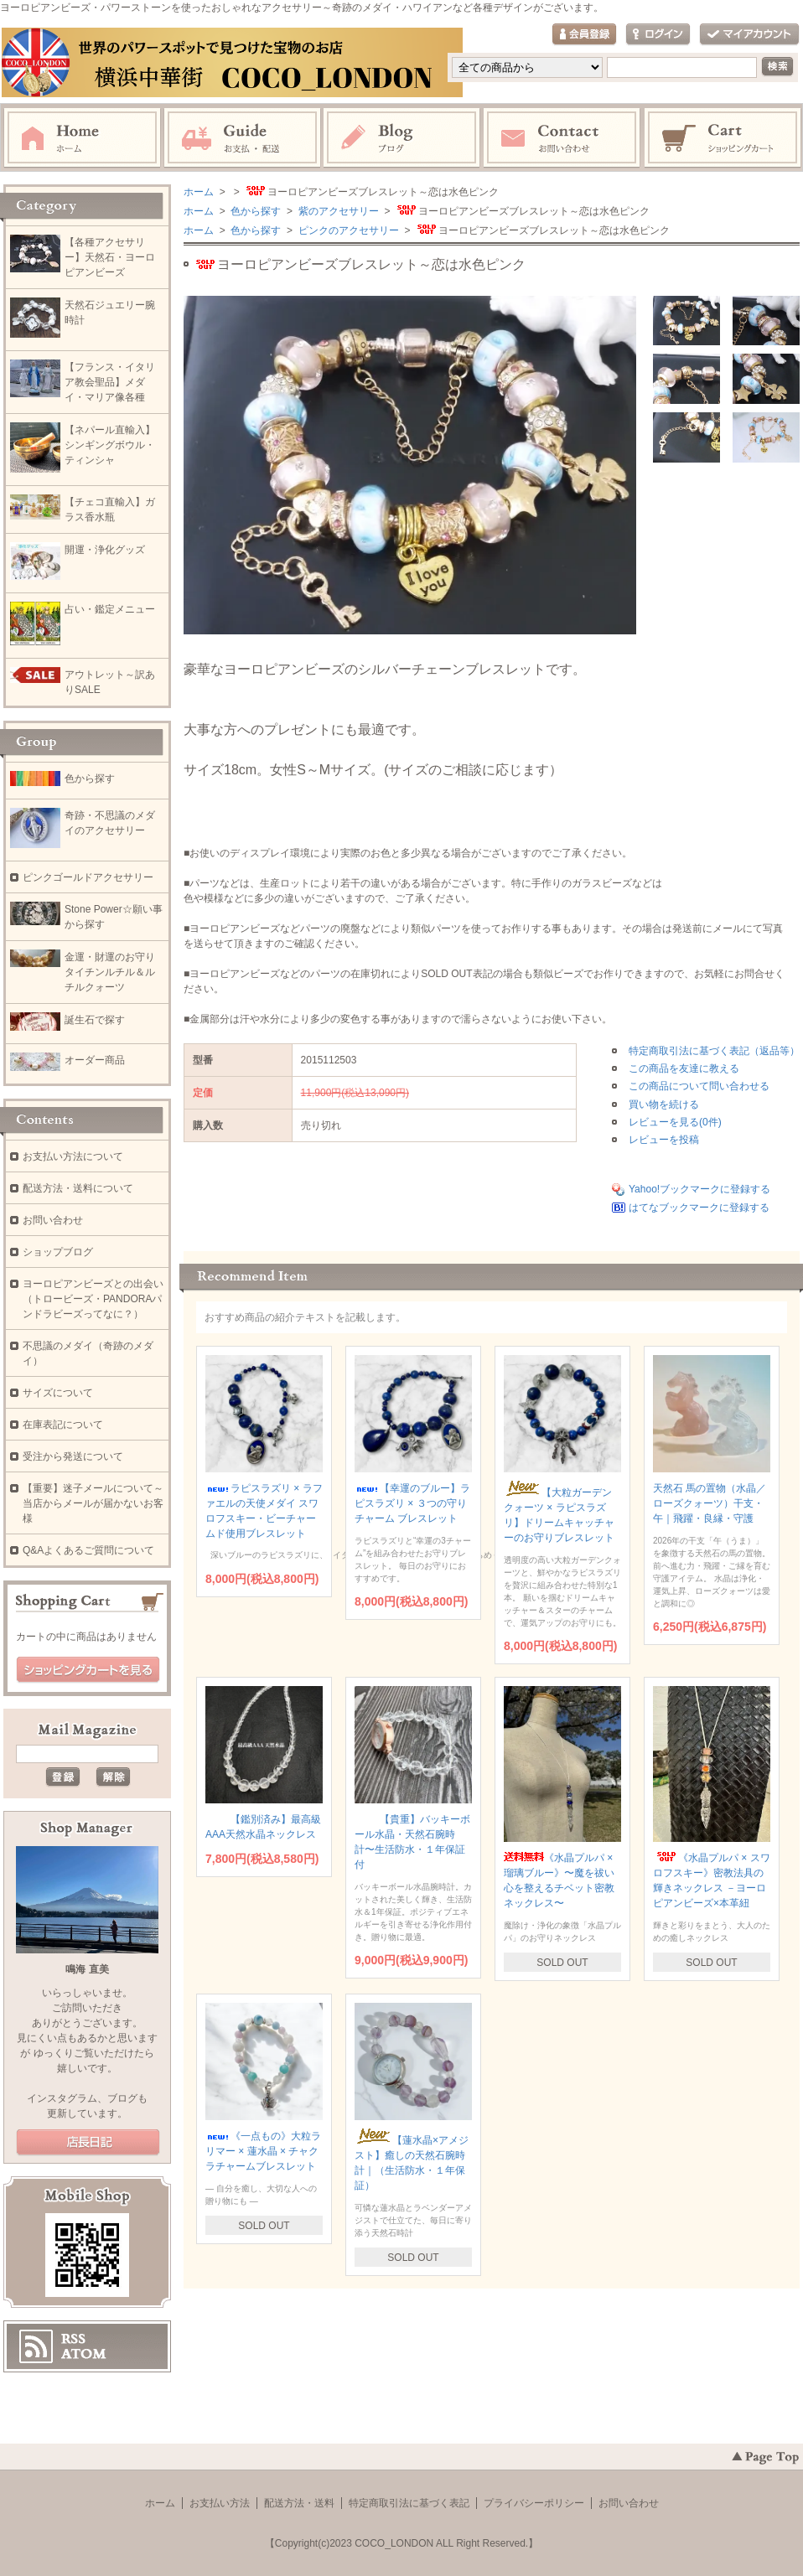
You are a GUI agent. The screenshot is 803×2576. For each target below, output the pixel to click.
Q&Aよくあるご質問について (88, 1550)
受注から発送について (73, 1456)
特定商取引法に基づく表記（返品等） (714, 1051)
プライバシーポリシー (534, 2503)
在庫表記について (63, 1424)
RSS (73, 2339)
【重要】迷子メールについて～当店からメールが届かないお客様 (93, 1503)
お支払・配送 (242, 138)
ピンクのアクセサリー (346, 230)
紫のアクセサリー (336, 211)
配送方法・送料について (78, 1188)
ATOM (83, 2354)
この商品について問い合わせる (699, 1086)
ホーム (82, 138)
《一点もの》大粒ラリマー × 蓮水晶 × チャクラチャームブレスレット (263, 2151)
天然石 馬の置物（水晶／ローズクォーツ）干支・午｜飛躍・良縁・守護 (709, 1503)
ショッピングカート (723, 138)
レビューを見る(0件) (675, 1122)
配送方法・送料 (299, 2503)
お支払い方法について (73, 1156)
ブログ (402, 138)
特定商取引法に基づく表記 (409, 2503)
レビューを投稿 (664, 1140)
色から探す (254, 211)
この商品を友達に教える (684, 1068)
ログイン (658, 34)
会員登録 (584, 34)
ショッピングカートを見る (88, 1670)
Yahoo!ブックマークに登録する (699, 1189)
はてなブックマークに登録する (699, 1207)
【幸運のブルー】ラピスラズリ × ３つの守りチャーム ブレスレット (412, 1503)
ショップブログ (58, 1252)
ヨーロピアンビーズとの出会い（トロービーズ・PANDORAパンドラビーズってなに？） (93, 1299)
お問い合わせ (562, 138)
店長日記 (88, 2142)
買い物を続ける (664, 1104)
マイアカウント (749, 34)
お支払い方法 (219, 2503)
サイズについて (58, 1393)
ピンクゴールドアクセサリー (88, 877)
